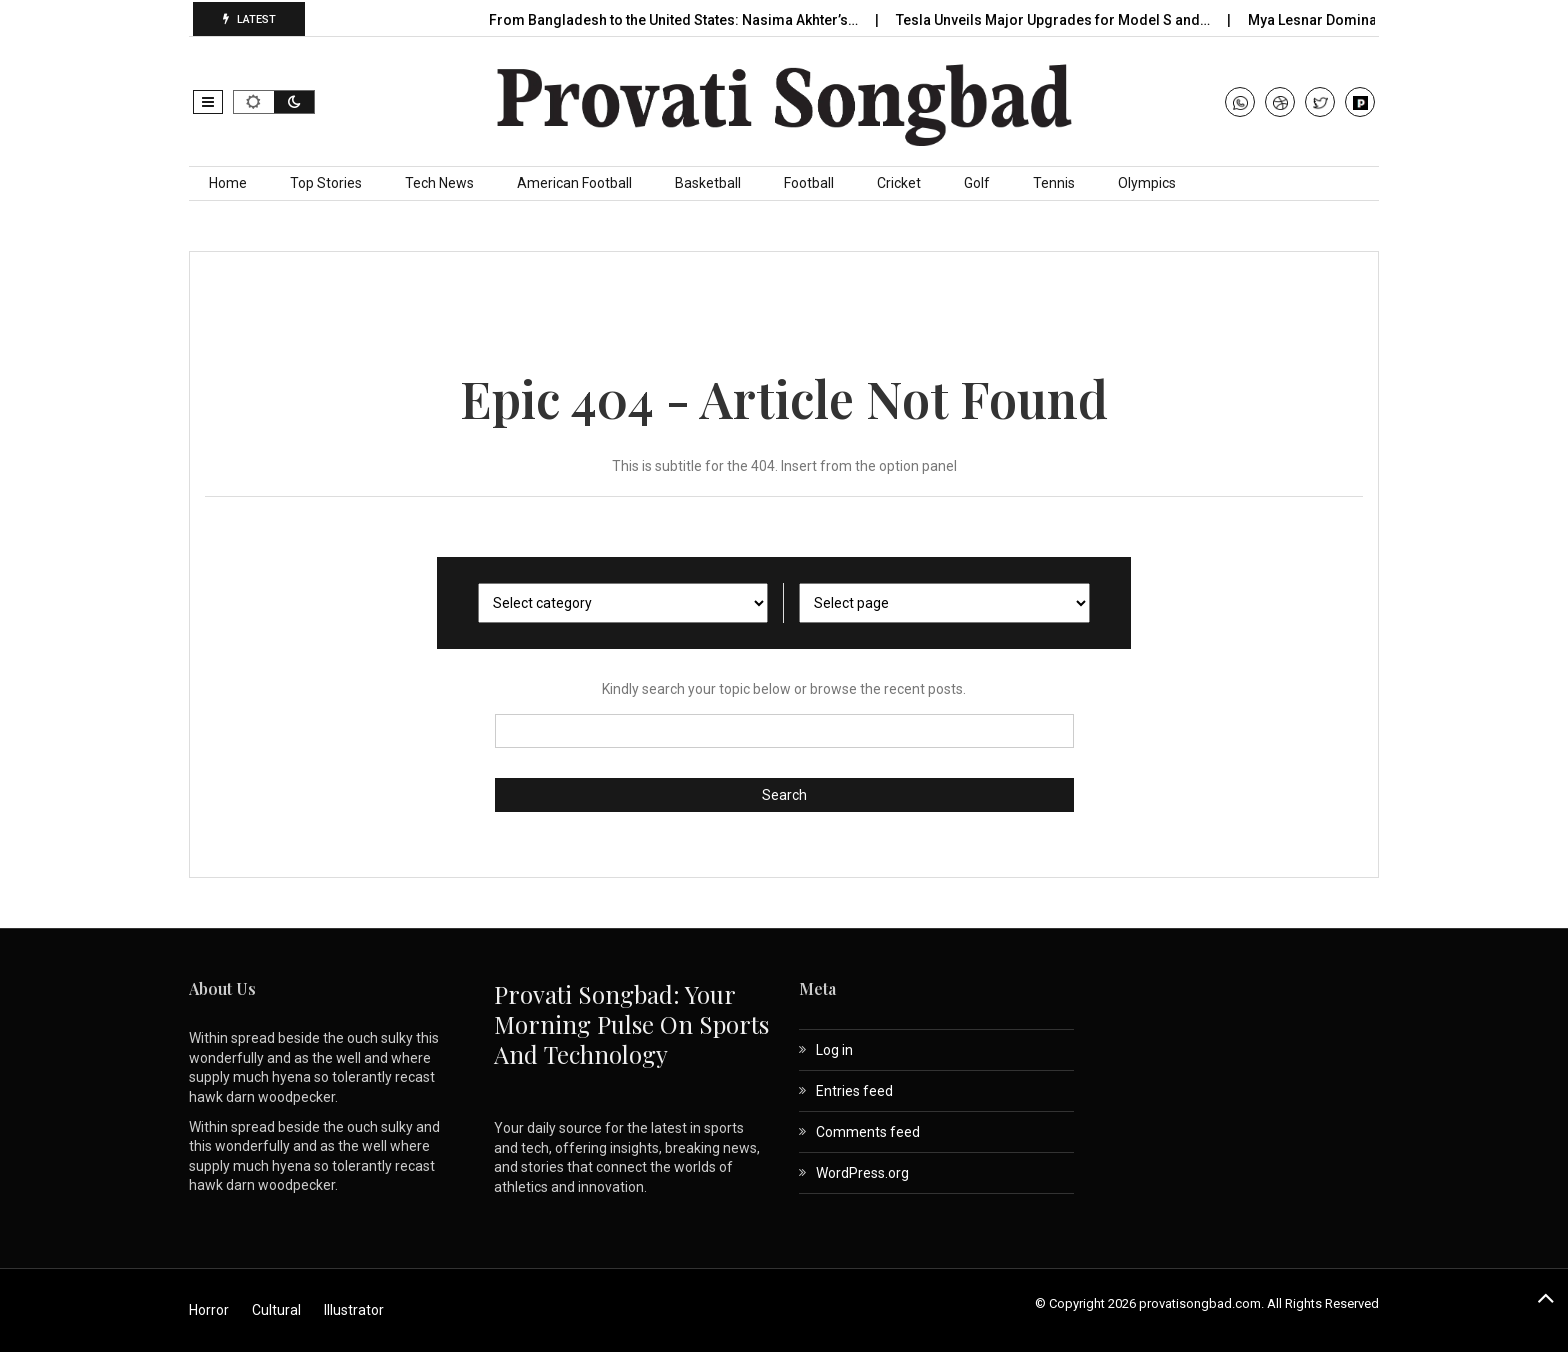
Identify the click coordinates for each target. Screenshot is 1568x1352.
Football (809, 183)
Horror (209, 1310)
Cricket (899, 183)
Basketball (708, 183)
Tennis (1054, 183)
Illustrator (354, 1310)
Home (228, 183)
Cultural (276, 1310)
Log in (834, 1050)
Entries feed (854, 1091)
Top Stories (326, 183)
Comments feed (868, 1132)
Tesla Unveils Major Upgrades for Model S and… (1054, 20)
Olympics (1147, 183)
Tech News (439, 183)
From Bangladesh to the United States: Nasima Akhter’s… (675, 20)
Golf (977, 183)
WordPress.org (862, 1173)
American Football (574, 183)
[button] (208, 102)
